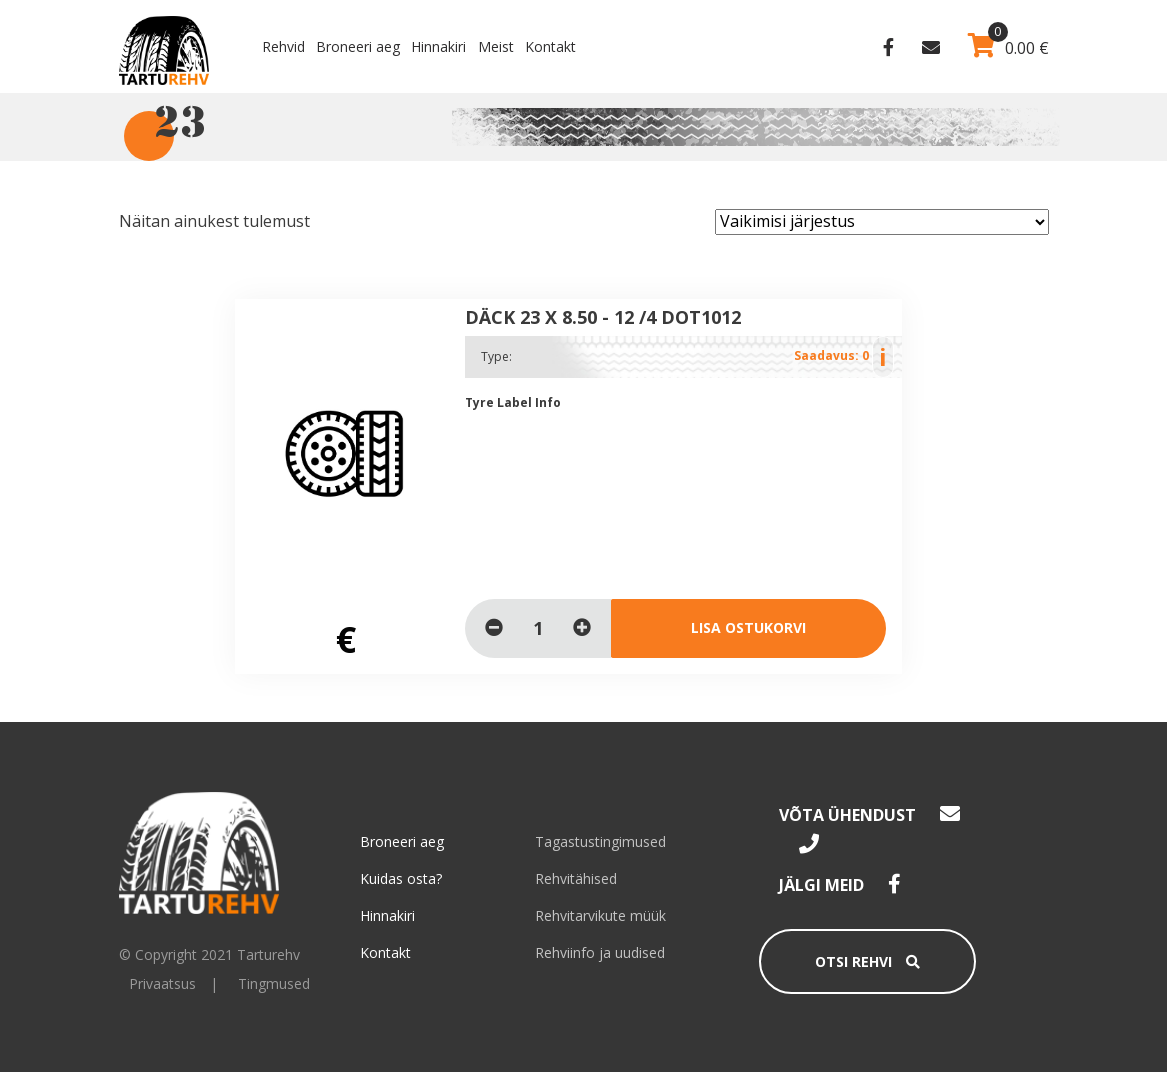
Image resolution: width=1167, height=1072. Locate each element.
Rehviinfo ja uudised (600, 952)
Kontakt (550, 46)
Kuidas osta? (401, 878)
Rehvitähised (576, 878)
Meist (496, 46)
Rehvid (283, 46)
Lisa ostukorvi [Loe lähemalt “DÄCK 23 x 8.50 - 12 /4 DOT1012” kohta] (748, 627)
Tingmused (274, 983)
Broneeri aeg (358, 46)
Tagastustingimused (600, 841)
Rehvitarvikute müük (600, 915)
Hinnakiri (438, 46)
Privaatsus (162, 983)
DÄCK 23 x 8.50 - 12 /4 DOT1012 (603, 317)
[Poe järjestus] (882, 222)
